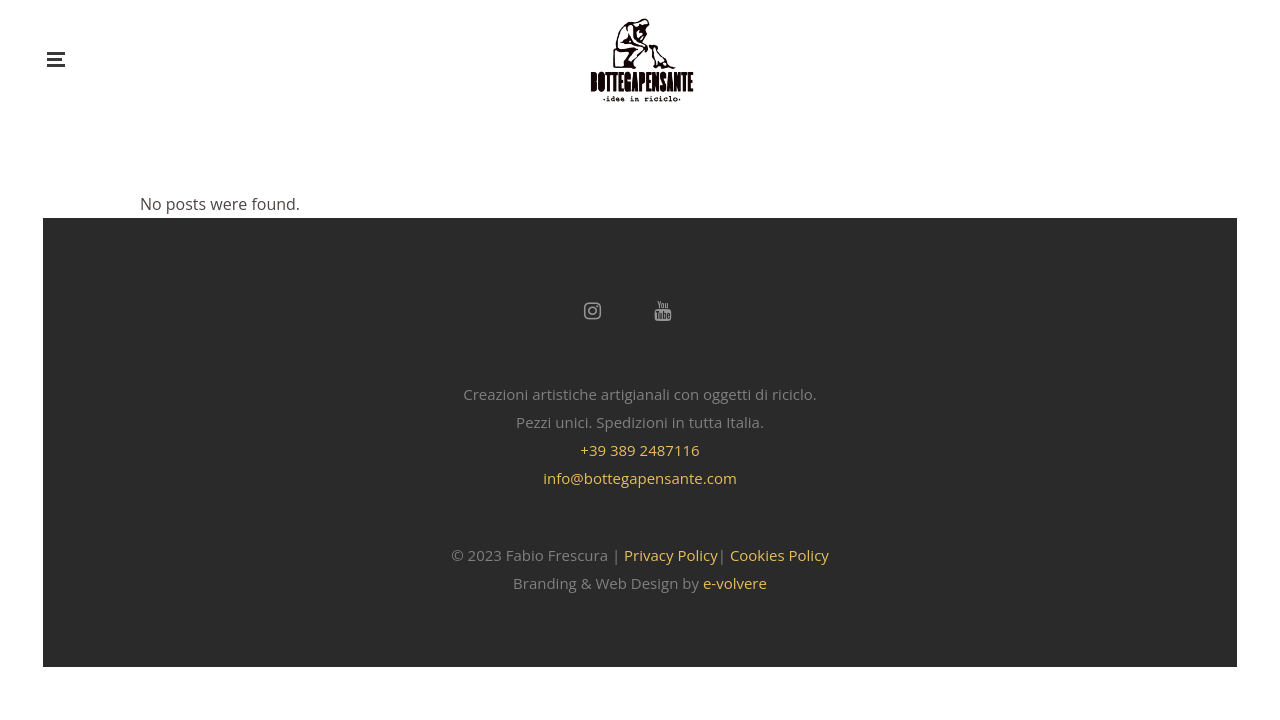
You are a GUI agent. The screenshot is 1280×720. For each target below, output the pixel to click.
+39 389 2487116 (639, 450)
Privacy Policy (671, 555)
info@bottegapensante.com (640, 478)
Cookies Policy (779, 555)
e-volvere (735, 583)
